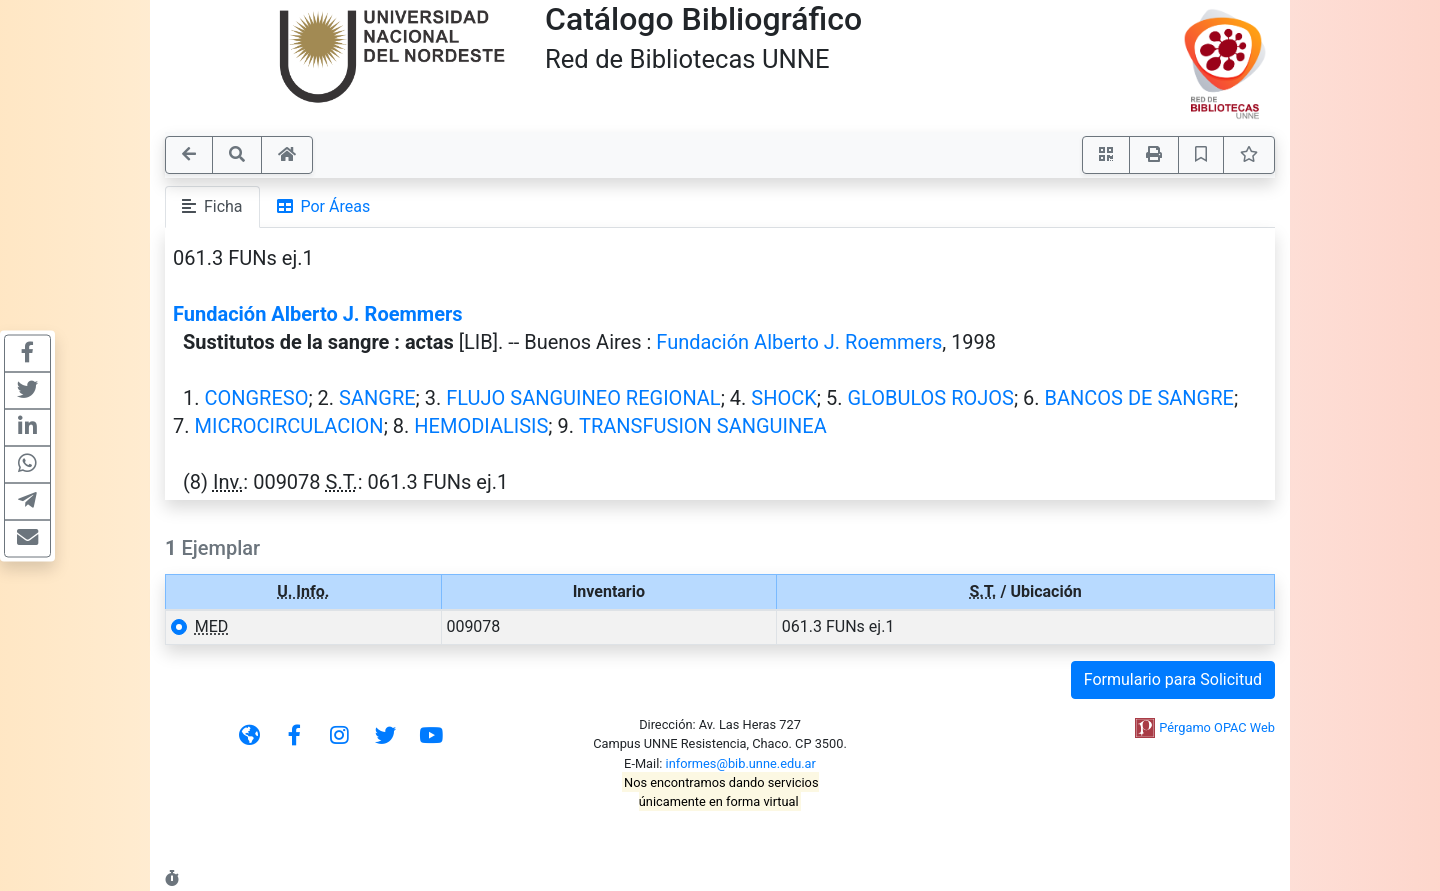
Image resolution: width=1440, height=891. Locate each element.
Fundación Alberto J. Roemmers (318, 314)
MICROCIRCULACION (288, 426)
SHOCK (783, 398)
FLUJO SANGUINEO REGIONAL (583, 398)
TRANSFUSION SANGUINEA (703, 426)
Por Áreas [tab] (324, 206)
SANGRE (377, 398)
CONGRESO (256, 398)
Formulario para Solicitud (1173, 679)
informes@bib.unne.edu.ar (741, 763)
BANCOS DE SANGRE (1139, 398)
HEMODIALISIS (481, 426)
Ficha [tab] (212, 206)
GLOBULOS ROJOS (930, 398)
